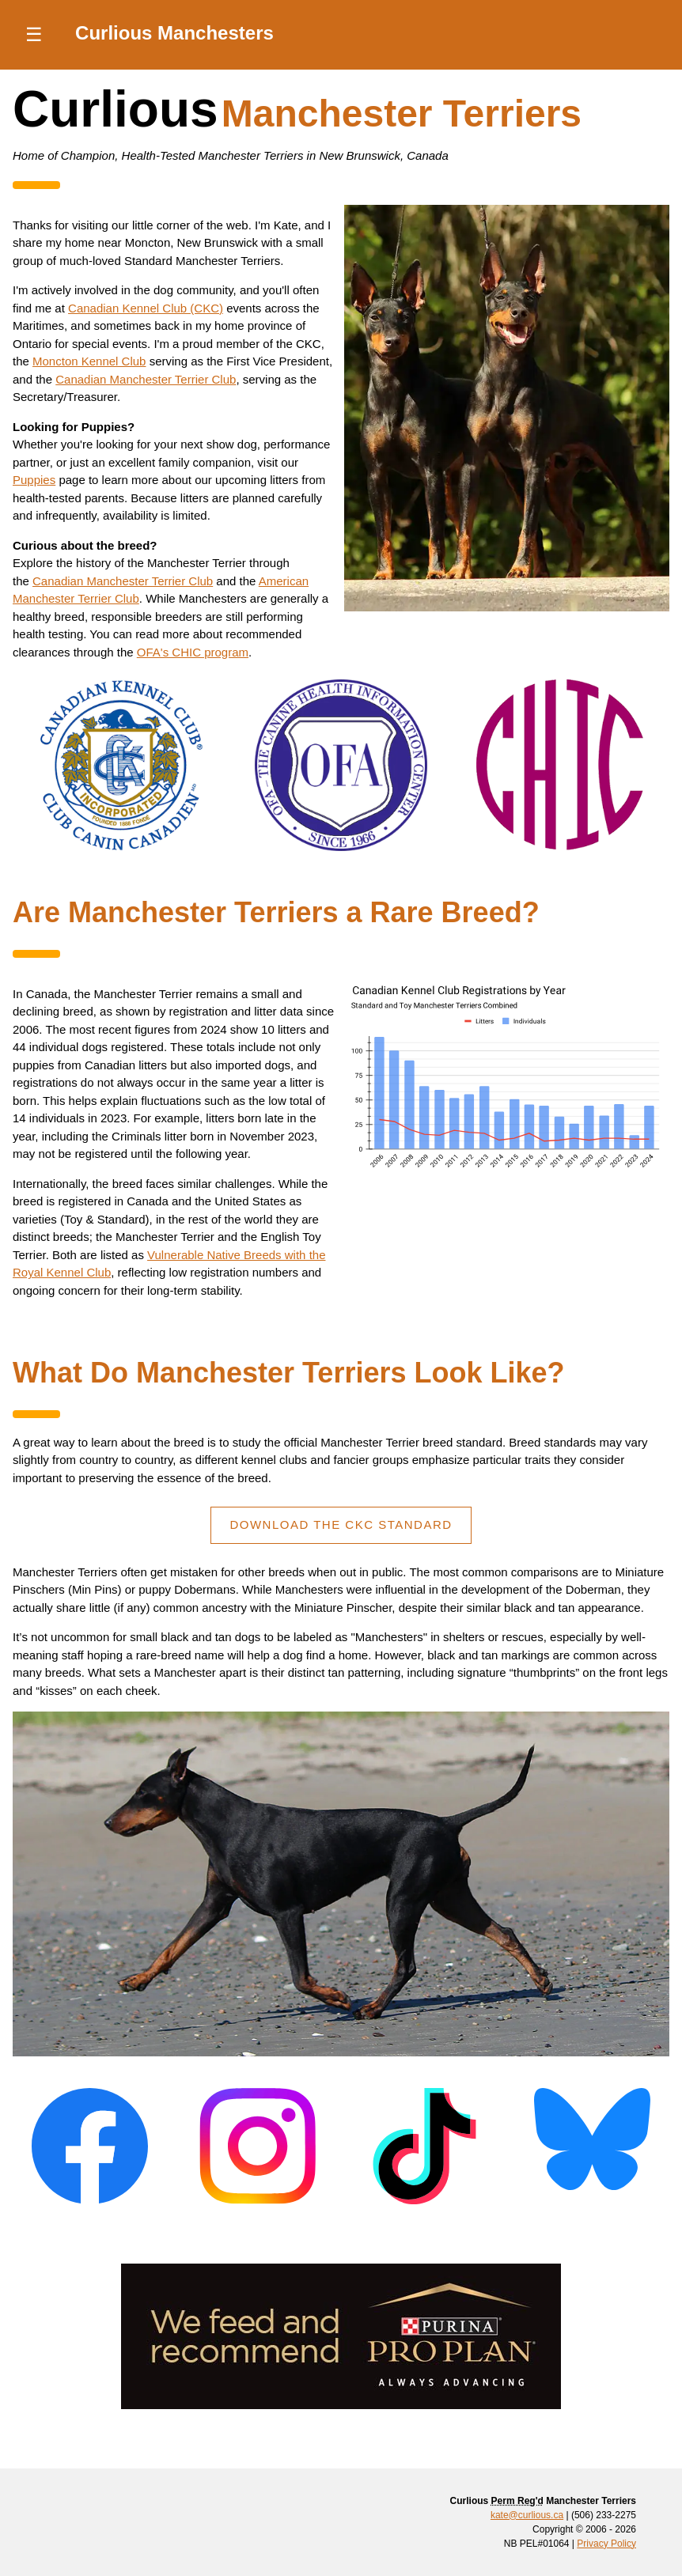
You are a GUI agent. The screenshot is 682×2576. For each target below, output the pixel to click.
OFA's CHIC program (192, 652)
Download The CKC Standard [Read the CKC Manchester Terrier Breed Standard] (340, 1524)
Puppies (34, 479)
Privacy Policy (606, 2543)
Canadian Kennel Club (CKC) (145, 308)
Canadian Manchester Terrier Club (145, 379)
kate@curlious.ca (527, 2515)
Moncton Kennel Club (89, 361)
